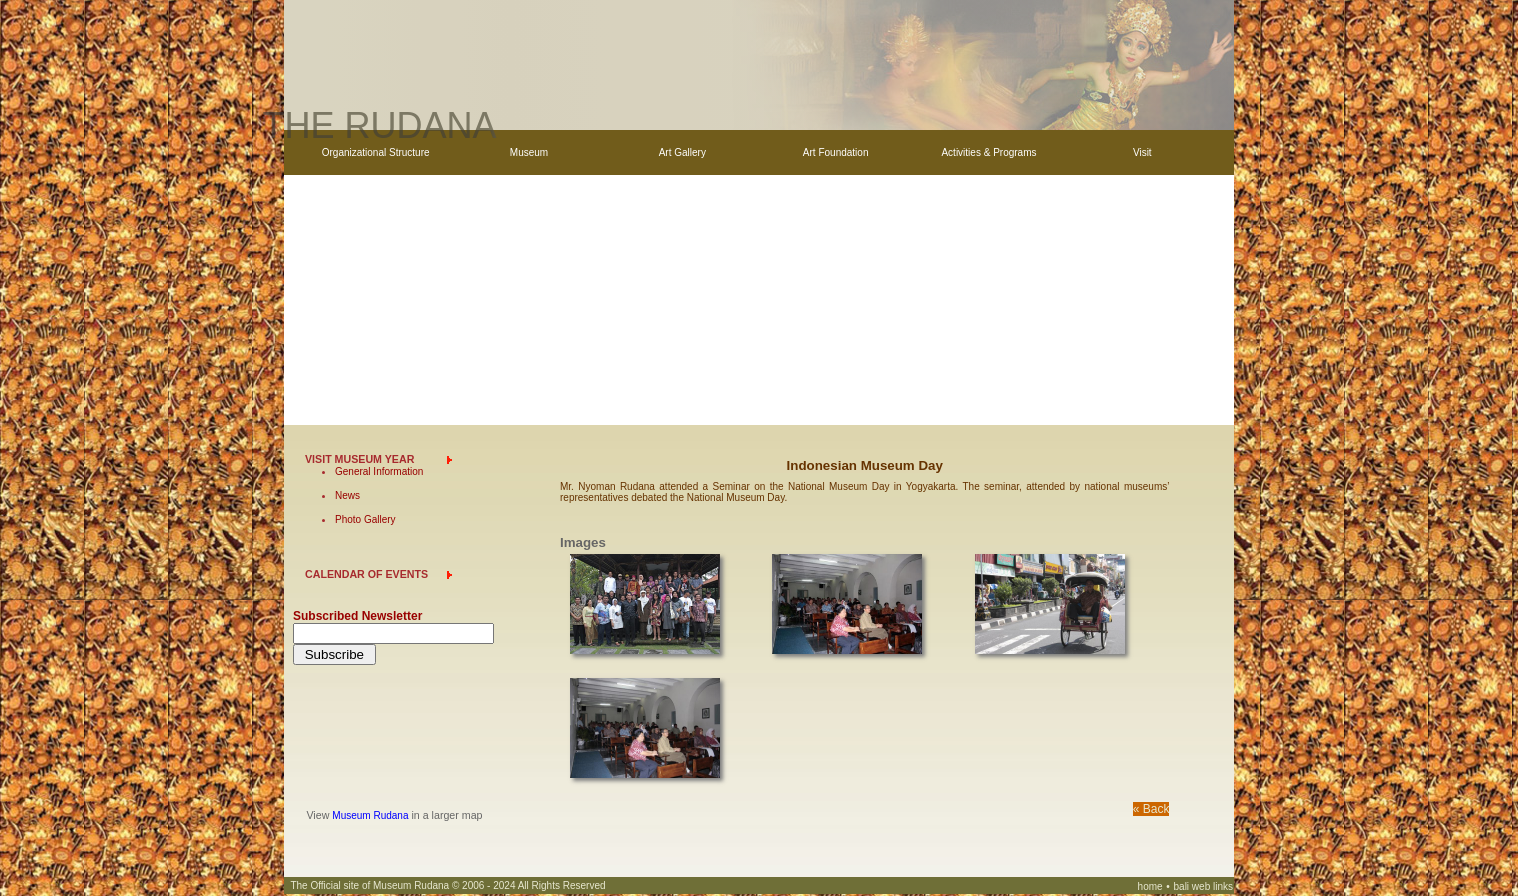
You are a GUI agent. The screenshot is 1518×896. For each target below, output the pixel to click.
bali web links (1203, 888)
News (347, 497)
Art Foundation (836, 152)
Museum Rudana (370, 817)
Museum (529, 152)
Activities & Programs (988, 152)
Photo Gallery (365, 521)
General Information (379, 473)
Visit (1142, 152)
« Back (1151, 811)
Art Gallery (682, 152)
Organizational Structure (376, 152)
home (1150, 888)
